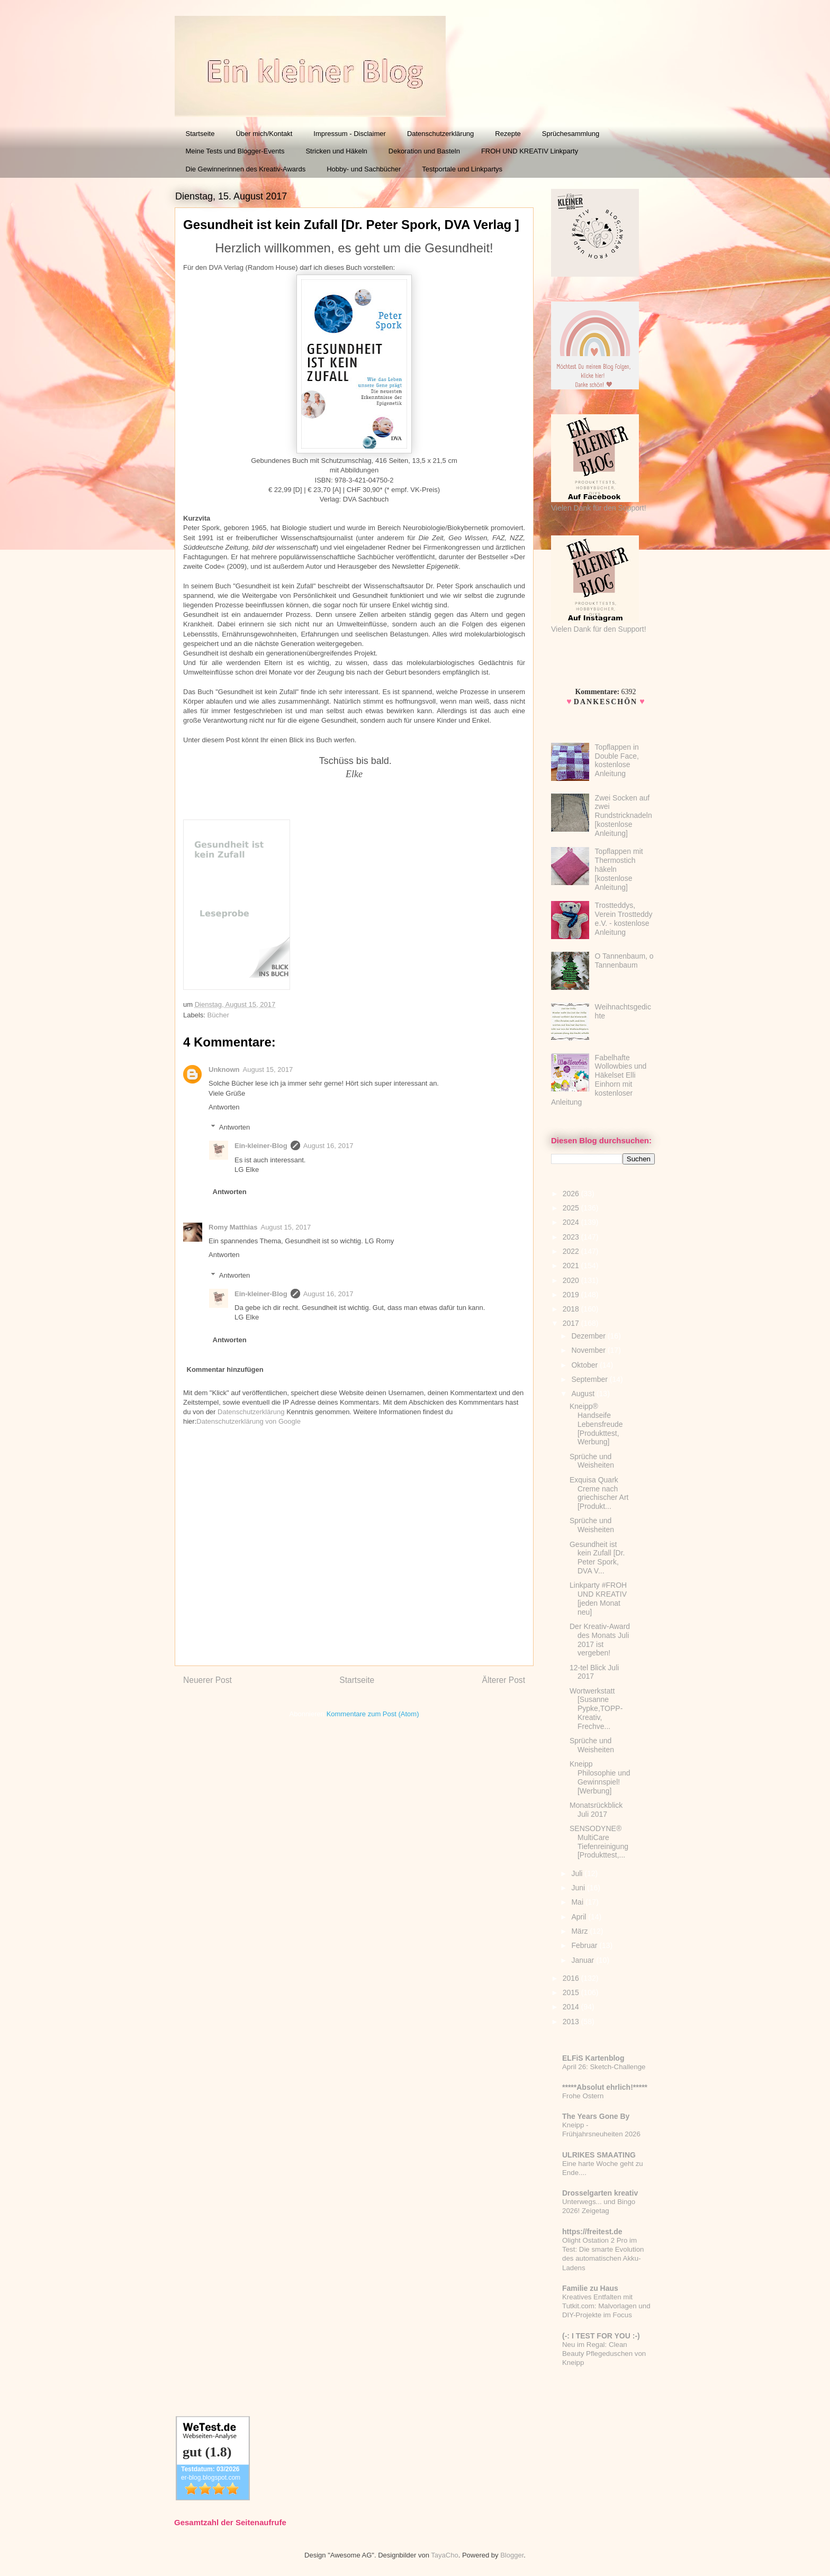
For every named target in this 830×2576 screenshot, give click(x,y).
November (589, 1350)
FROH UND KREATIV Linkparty (529, 151)
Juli (577, 1873)
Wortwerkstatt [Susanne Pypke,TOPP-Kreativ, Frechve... (596, 1709)
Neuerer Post (207, 1680)
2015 (572, 1992)
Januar (583, 1960)
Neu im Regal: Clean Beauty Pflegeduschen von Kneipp (604, 2354)
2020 (572, 1280)
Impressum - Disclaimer (349, 134)
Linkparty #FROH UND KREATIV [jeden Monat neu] (598, 1598)
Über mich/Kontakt (264, 134)
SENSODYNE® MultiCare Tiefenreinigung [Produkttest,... (599, 1841)
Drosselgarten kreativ (600, 2193)
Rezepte (507, 134)
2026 (572, 1193)
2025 (572, 1208)
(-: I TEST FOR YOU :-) (601, 2336)
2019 (572, 1294)
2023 (572, 1237)
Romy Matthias (233, 1227)
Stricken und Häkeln (336, 151)
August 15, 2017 (268, 1069)
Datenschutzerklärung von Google (248, 1421)
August (583, 1393)
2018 (572, 1309)
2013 (572, 2021)
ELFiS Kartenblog (593, 2058)
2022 (572, 1251)
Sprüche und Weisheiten (592, 1461)
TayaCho (444, 2555)
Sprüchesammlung (570, 134)
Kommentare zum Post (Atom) (373, 1714)
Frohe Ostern (582, 2096)
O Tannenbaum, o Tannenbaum (624, 960)
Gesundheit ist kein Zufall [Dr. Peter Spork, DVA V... (597, 1557)
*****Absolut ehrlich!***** (604, 2087)
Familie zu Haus (590, 2288)
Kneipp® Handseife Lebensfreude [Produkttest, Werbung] (596, 1424)
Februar (585, 1945)
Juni (579, 1887)
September (590, 1379)
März (580, 1931)
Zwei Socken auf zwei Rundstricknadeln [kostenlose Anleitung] (623, 816)
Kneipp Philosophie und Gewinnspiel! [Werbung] (600, 1777)
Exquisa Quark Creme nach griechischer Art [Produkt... (599, 1493)
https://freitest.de (592, 2231)
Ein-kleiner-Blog (260, 1146)
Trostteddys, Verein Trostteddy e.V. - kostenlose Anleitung (624, 918)
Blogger (512, 2555)
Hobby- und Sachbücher (364, 169)
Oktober (585, 1365)
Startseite (200, 134)
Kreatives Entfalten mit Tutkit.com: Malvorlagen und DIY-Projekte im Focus (606, 2306)
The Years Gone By (595, 2116)
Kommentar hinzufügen (225, 1369)
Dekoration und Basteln (424, 151)
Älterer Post (503, 1680)
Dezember (589, 1336)
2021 (572, 1265)
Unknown (224, 1069)
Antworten (224, 1107)
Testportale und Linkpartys (462, 169)
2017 (572, 1323)
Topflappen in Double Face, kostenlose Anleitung (617, 760)
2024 (572, 1222)
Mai (578, 1902)
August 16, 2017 (328, 1146)
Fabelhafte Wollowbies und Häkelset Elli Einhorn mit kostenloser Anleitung (598, 1079)
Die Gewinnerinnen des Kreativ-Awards (246, 169)
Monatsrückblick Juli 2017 (596, 1809)
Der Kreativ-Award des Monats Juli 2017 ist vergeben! (600, 1639)
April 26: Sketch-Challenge (603, 2067)
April (579, 1917)
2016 (572, 1978)
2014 (572, 2006)
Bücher (218, 1015)
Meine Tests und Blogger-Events (235, 151)
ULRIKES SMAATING (599, 2155)
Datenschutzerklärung (440, 134)
